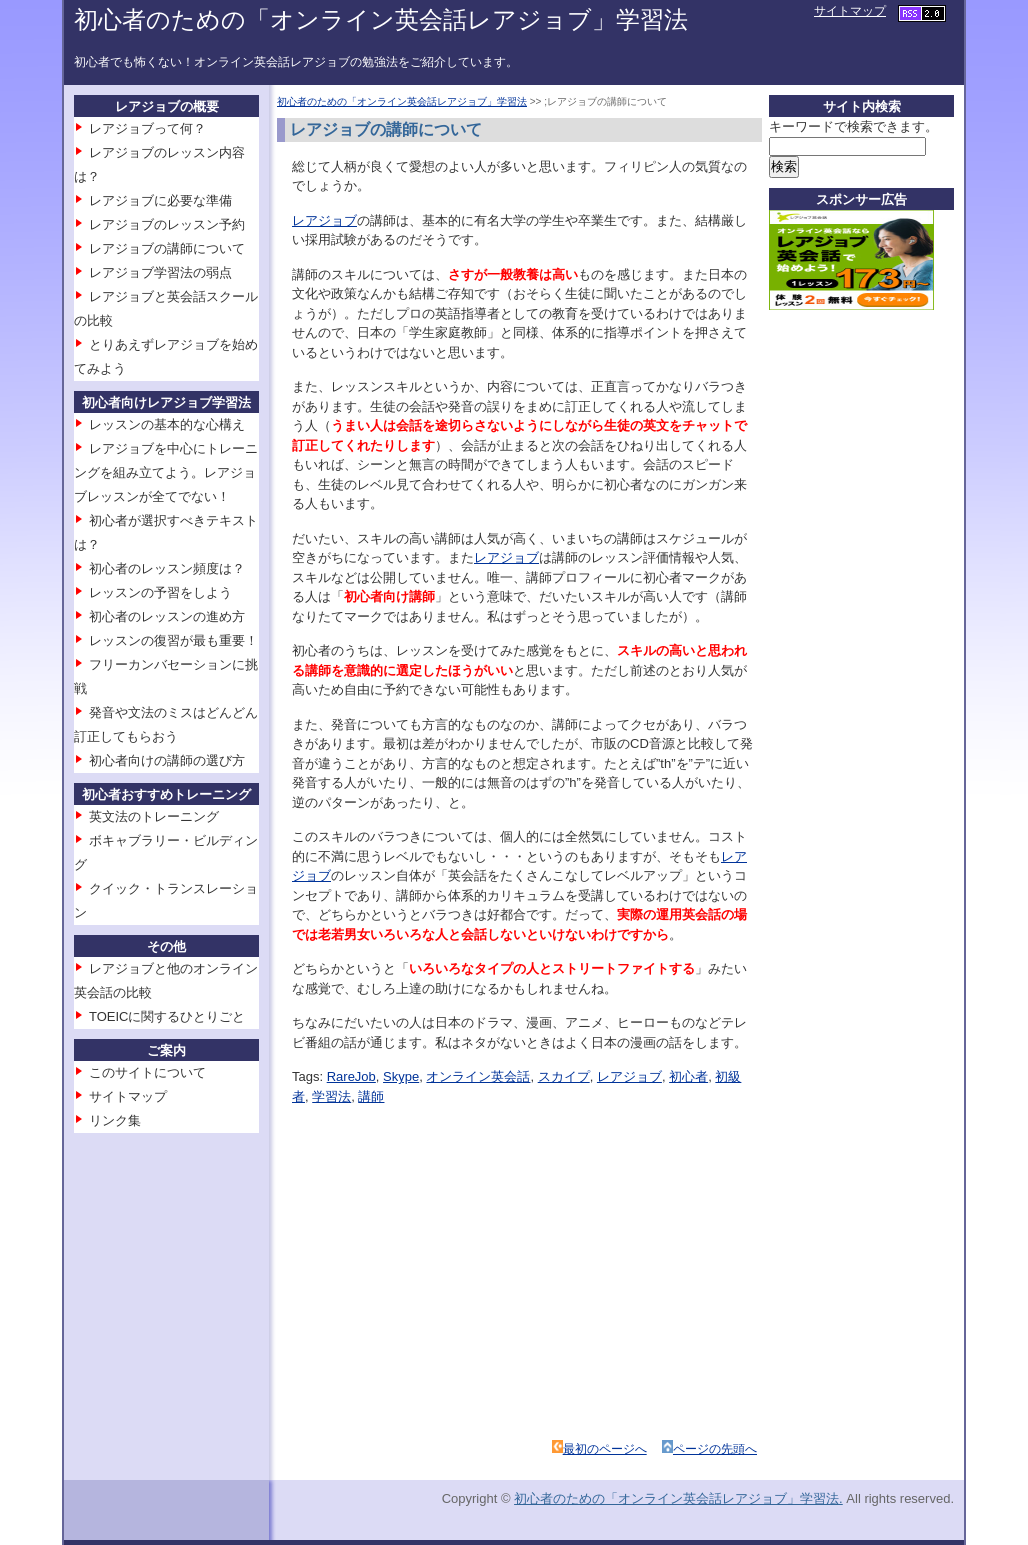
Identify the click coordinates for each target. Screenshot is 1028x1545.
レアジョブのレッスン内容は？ (159, 164)
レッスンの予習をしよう (160, 592)
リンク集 (115, 1120)
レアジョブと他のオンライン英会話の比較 (166, 980)
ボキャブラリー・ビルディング (166, 852)
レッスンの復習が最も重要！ (173, 640)
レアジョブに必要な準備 (160, 200)
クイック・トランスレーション (166, 900)
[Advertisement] (470, 1246)
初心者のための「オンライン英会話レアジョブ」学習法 (381, 19)
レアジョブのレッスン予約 (167, 224)
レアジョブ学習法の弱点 (160, 272)
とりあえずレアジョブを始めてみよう (166, 356)
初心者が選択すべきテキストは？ (166, 532)
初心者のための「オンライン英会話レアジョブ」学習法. (678, 1498)
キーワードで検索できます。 (853, 126)
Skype (401, 1076)
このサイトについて (147, 1072)
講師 (371, 1096)
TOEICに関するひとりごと (167, 1016)
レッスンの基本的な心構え (167, 424)
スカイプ (564, 1076)
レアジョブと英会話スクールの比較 (166, 308)
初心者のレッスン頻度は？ (167, 568)
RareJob (351, 1076)
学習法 (331, 1096)
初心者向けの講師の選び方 (167, 760)
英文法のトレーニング (154, 816)
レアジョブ (324, 220)
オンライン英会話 (478, 1076)
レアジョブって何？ (147, 128)
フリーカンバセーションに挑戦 (166, 676)
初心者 (688, 1076)
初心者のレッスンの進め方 (167, 616)
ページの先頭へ (715, 1449)
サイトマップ (850, 11)
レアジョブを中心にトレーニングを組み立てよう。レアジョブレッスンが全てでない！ (166, 472)
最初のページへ (605, 1449)
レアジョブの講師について (167, 248)
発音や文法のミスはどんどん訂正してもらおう (166, 724)
